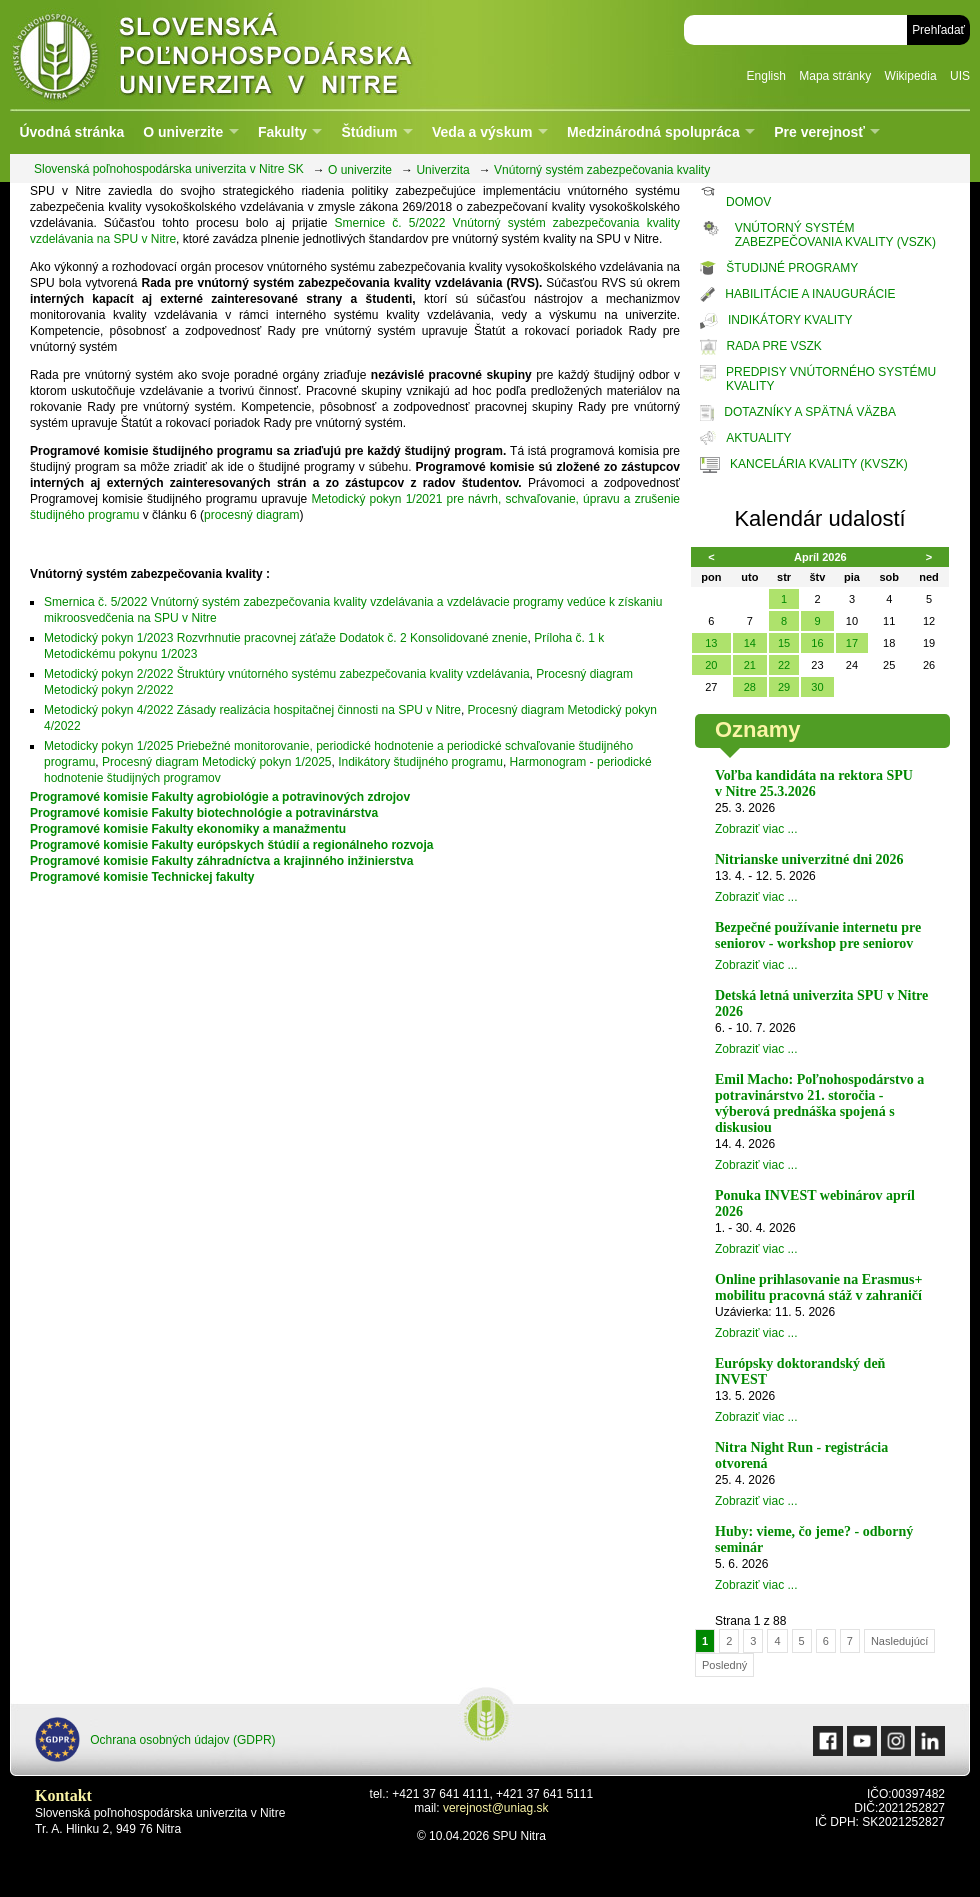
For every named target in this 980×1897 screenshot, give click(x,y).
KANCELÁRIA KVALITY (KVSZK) (819, 464)
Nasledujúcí (899, 1641)
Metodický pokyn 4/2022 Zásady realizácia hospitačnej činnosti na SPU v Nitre (252, 710)
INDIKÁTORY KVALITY (790, 320)
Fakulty (282, 132)
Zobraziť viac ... (756, 829)
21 (750, 665)
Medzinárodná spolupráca (653, 132)
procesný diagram (251, 515)
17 (852, 643)
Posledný (724, 1665)
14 (750, 643)
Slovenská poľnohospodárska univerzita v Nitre (255, 54)
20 (711, 665)
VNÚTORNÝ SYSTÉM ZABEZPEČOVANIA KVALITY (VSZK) (835, 235)
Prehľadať (938, 30)
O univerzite (183, 132)
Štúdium (369, 132)
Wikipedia (911, 76)
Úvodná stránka (71, 132)
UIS (960, 76)
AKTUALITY (758, 438)
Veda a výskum (482, 132)
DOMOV (748, 202)
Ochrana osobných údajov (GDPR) (155, 1739)
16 (817, 643)
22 (784, 665)
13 (711, 643)
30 (817, 687)
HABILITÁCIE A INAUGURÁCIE (810, 294)
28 (750, 687)
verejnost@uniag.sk (496, 1808)
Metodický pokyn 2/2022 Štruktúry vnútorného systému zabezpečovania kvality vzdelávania (287, 674)
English (766, 76)
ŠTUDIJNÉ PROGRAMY (792, 268)
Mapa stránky (835, 76)
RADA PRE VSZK (774, 346)
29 (784, 687)
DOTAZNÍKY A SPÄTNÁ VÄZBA (810, 412)
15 (784, 643)
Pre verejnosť (819, 132)
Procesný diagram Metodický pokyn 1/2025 (216, 762)
